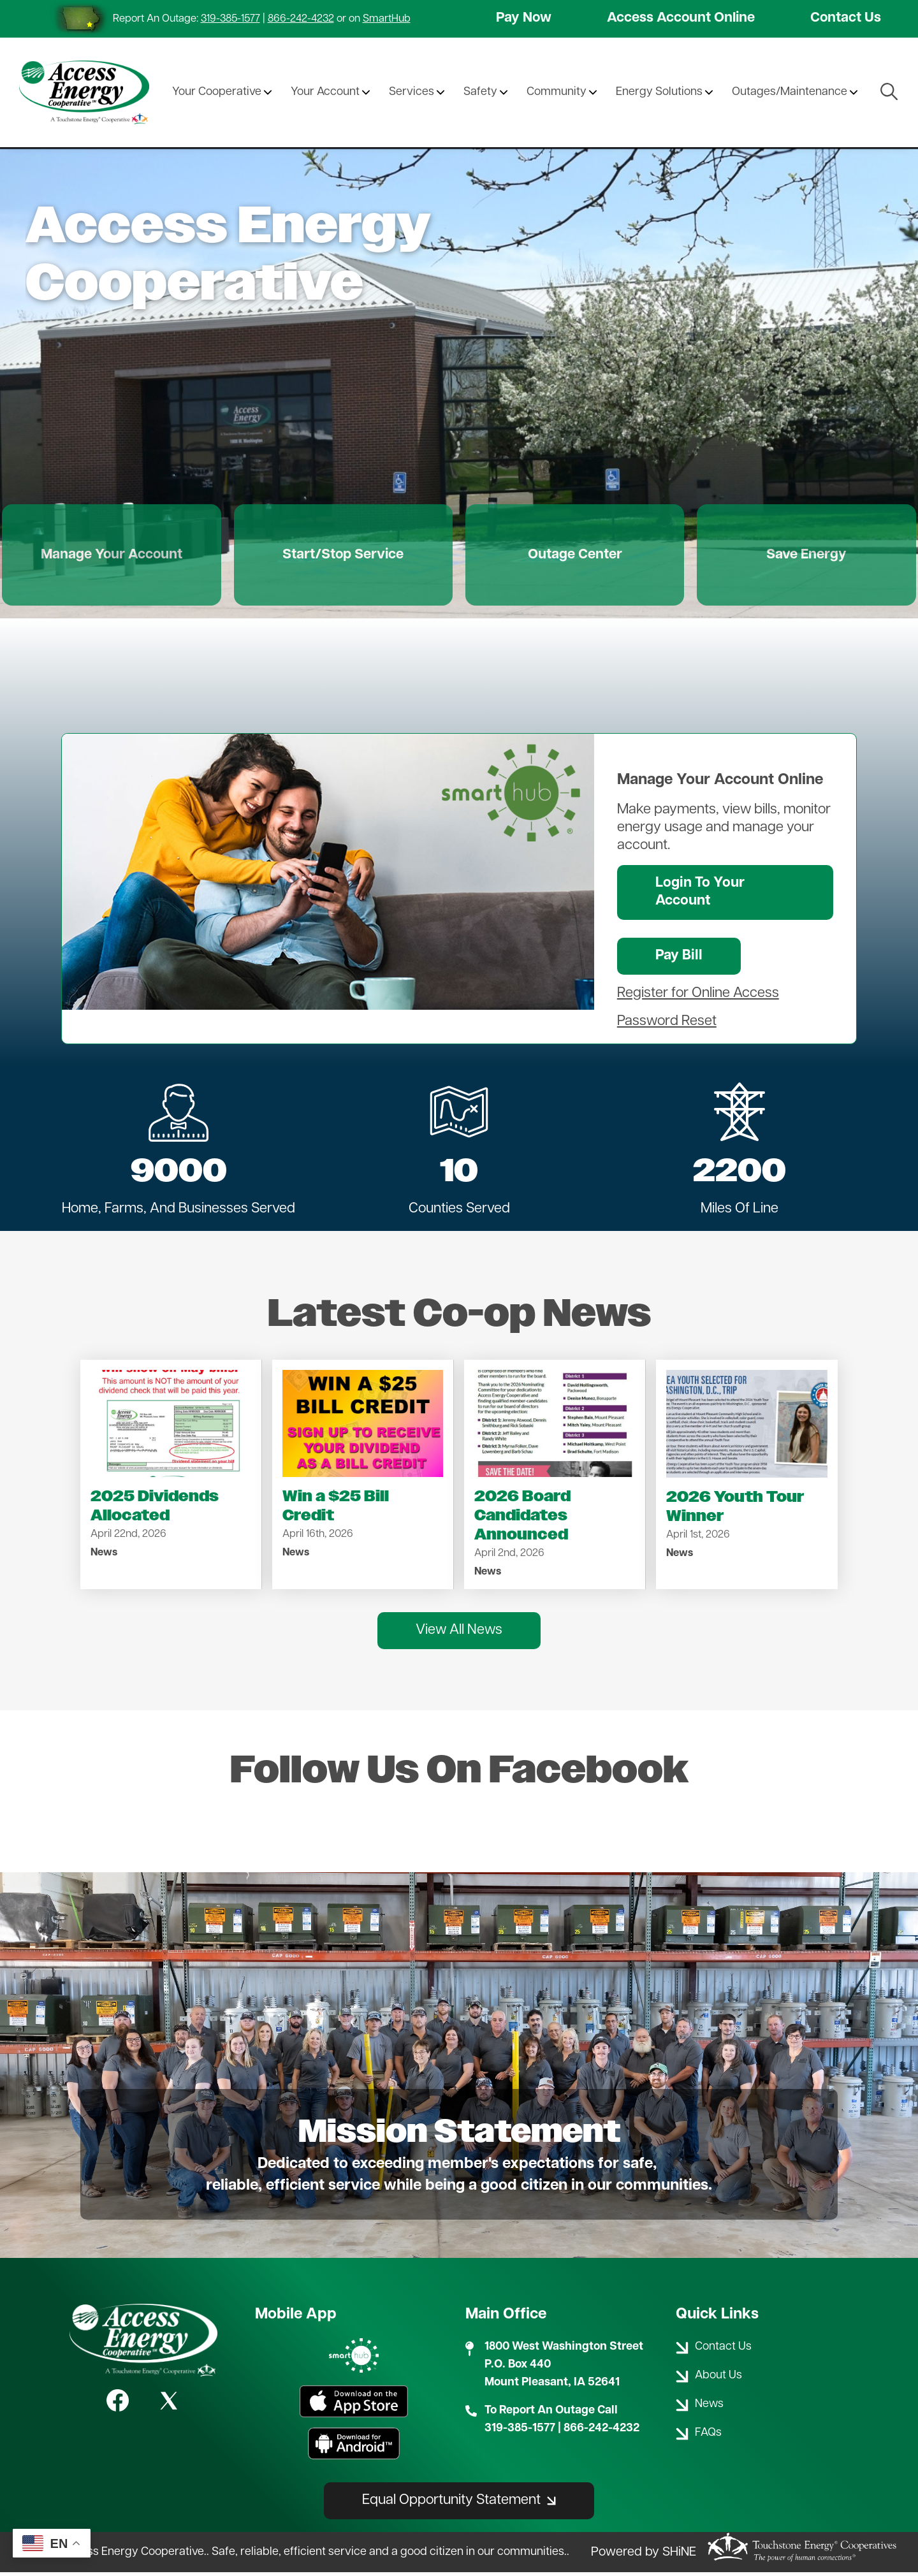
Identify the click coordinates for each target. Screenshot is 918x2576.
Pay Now (524, 18)
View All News (459, 1633)
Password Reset (667, 1025)
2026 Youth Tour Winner (735, 1510)
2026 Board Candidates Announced (522, 1519)
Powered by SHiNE (643, 2555)
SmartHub (387, 19)
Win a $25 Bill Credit (335, 1509)
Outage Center (571, 556)
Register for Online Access (698, 997)
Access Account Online (681, 18)
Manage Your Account (123, 556)
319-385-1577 (230, 19)
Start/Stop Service (347, 556)
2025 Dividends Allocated (155, 1509)
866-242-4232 (301, 19)
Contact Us (845, 18)
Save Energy (795, 556)
